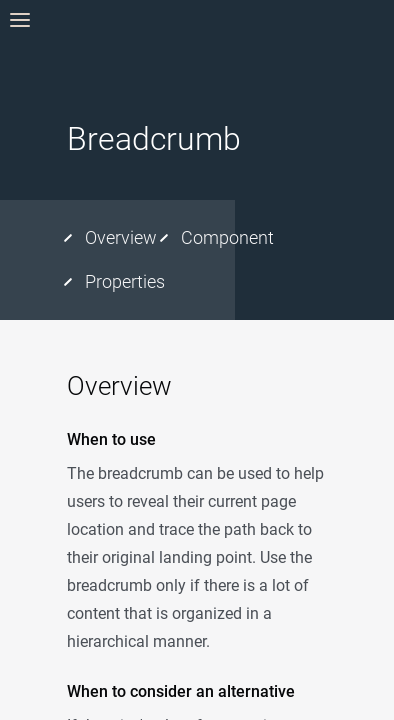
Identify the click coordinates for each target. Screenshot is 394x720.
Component (227, 237)
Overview (121, 237)
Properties (125, 281)
